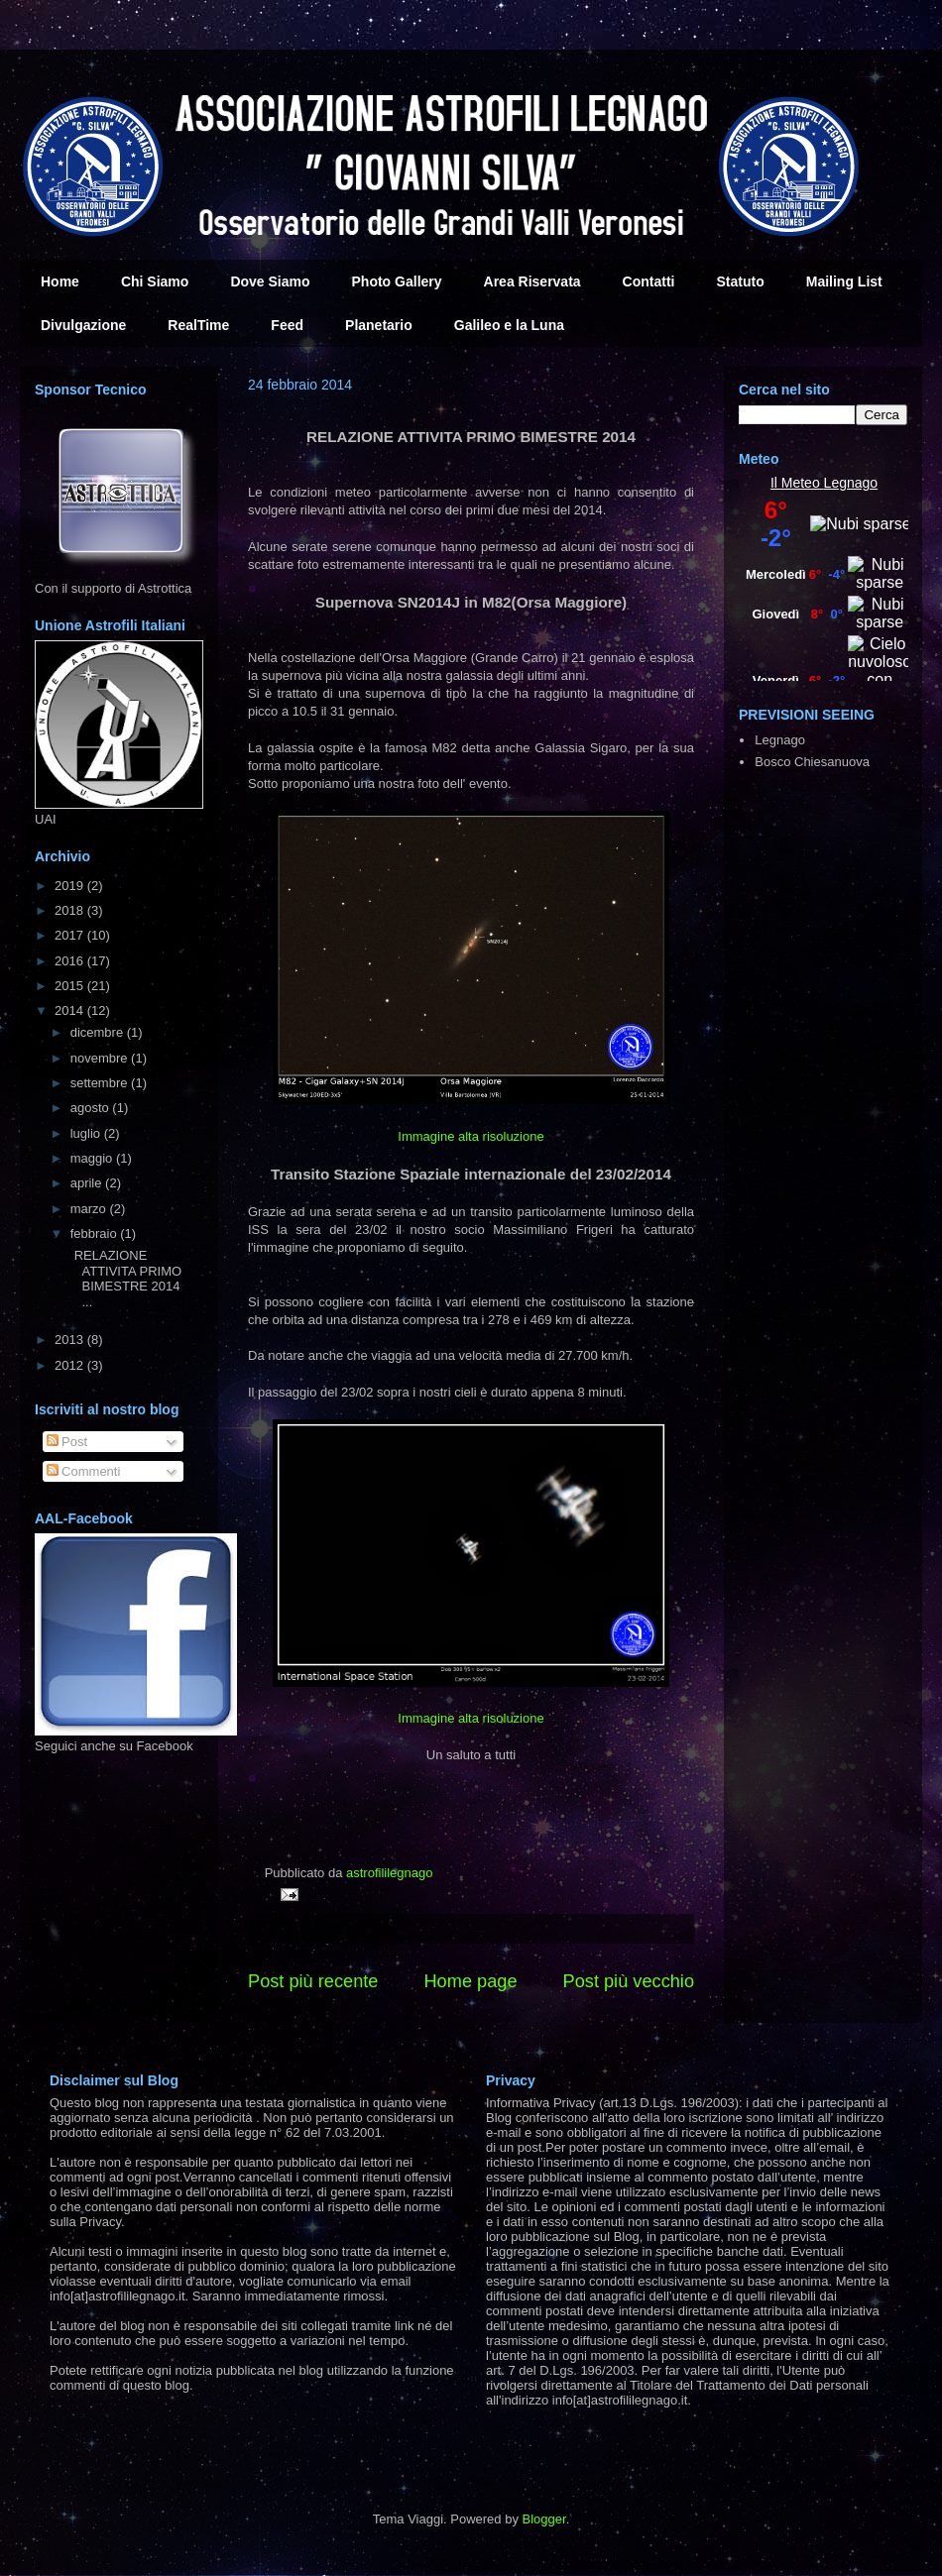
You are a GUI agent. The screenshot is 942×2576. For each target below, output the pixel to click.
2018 (71, 910)
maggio (93, 1158)
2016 (71, 960)
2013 (71, 1339)
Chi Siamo (154, 281)
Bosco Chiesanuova (812, 761)
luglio (87, 1133)
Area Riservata (532, 281)
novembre (100, 1058)
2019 (71, 885)
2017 (71, 935)
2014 (71, 1010)
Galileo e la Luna (509, 325)
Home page (470, 1981)
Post (67, 1441)
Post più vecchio (628, 1981)
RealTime (198, 325)
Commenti (84, 1471)
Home (60, 281)
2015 (71, 985)
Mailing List (844, 281)
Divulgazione (83, 325)
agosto (91, 1107)
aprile (87, 1183)
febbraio (95, 1233)
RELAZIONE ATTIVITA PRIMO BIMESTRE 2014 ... (129, 1278)
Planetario (378, 325)
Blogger (544, 2519)
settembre (100, 1082)
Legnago (851, 483)
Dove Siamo (269, 281)
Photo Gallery (397, 281)
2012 (71, 1365)
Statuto (741, 281)
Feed (287, 325)
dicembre (98, 1032)
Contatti (649, 281)
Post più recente (313, 1981)
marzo (90, 1208)
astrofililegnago (389, 1872)
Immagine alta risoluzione (470, 1136)
